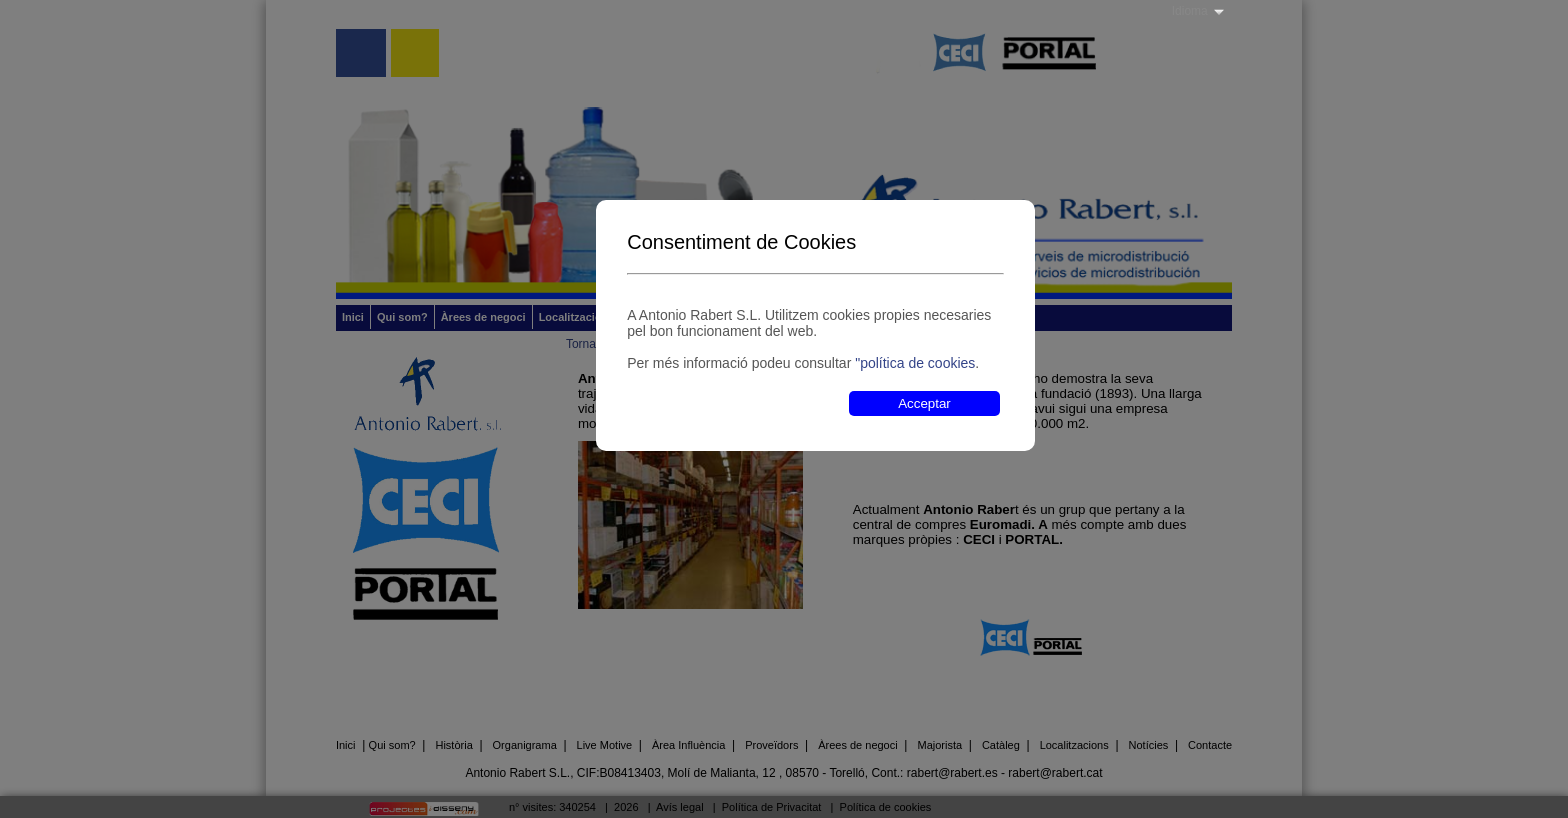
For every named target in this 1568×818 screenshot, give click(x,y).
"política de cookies (915, 363)
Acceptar (924, 403)
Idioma (1190, 11)
